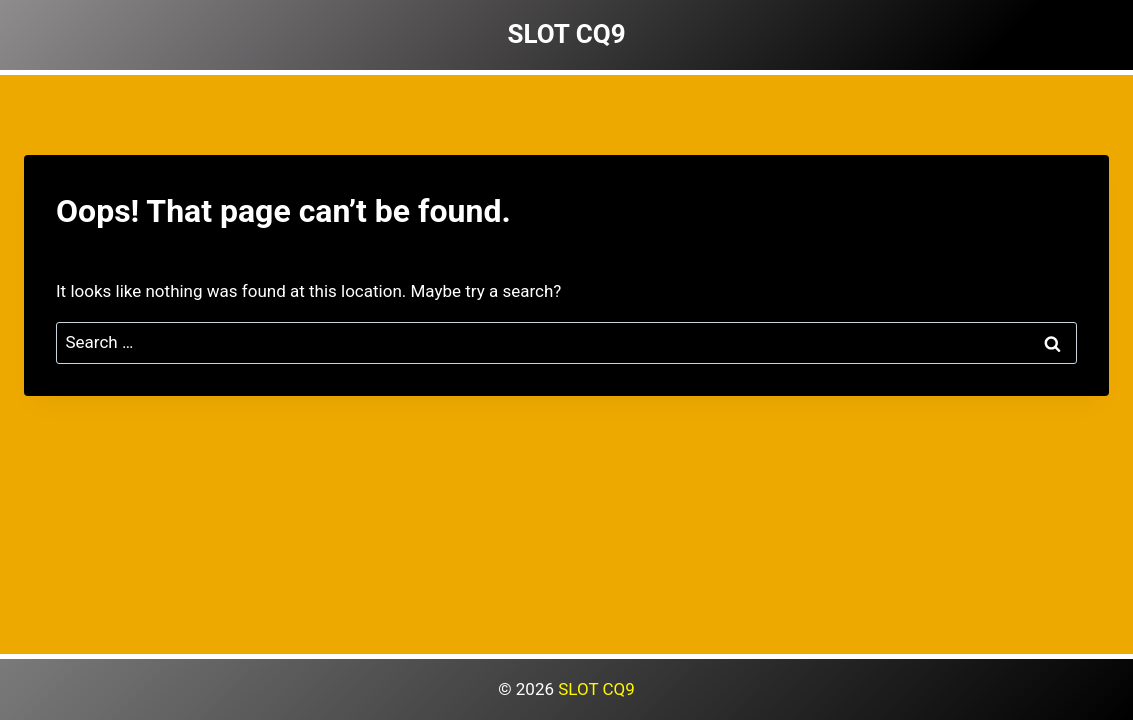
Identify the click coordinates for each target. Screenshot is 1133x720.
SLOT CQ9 (596, 689)
